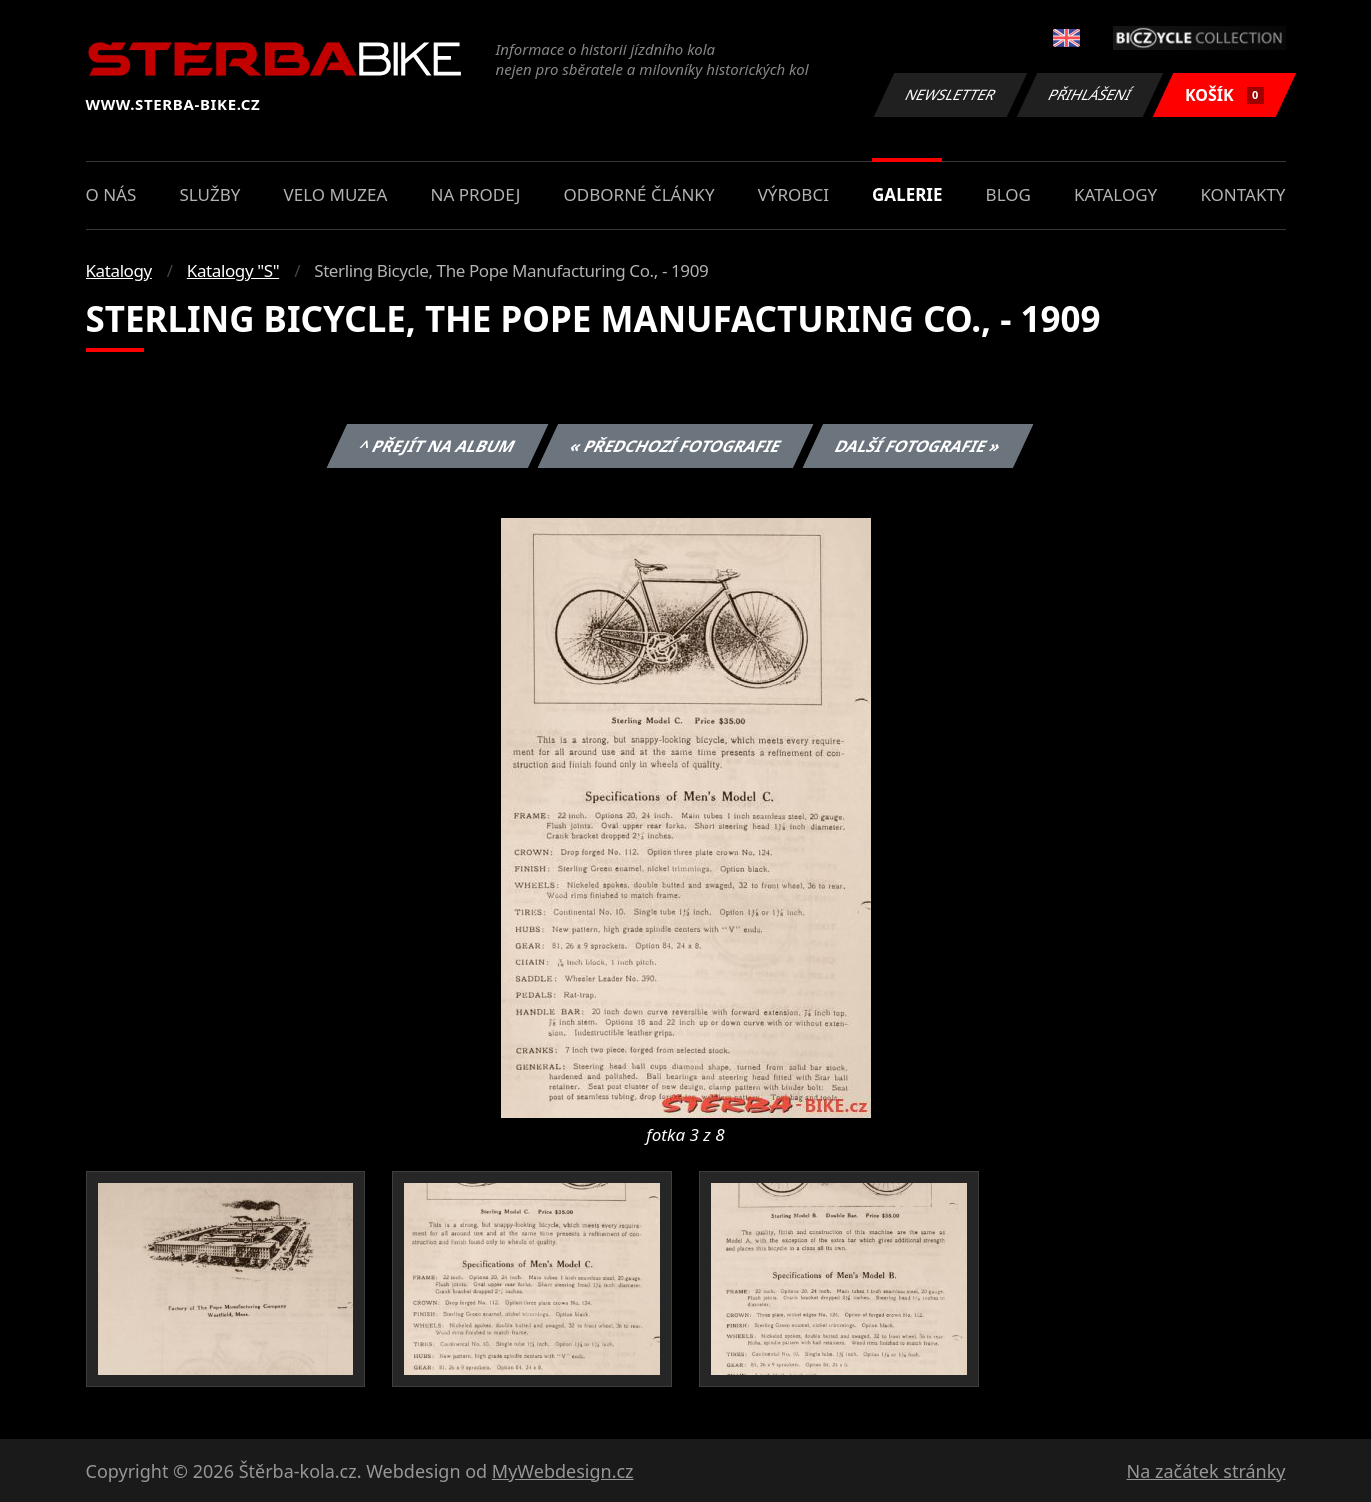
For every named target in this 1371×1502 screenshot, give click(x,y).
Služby (209, 194)
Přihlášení (1090, 94)
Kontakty (1242, 194)
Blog (1008, 194)
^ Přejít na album (437, 446)
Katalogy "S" (233, 270)
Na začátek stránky (1206, 1471)
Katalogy (1115, 194)
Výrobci (793, 194)
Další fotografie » (918, 446)
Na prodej (476, 194)
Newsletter (951, 94)
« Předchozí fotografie (676, 446)
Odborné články (639, 194)
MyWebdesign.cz (563, 1471)
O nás (111, 194)
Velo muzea (336, 194)
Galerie (907, 194)
